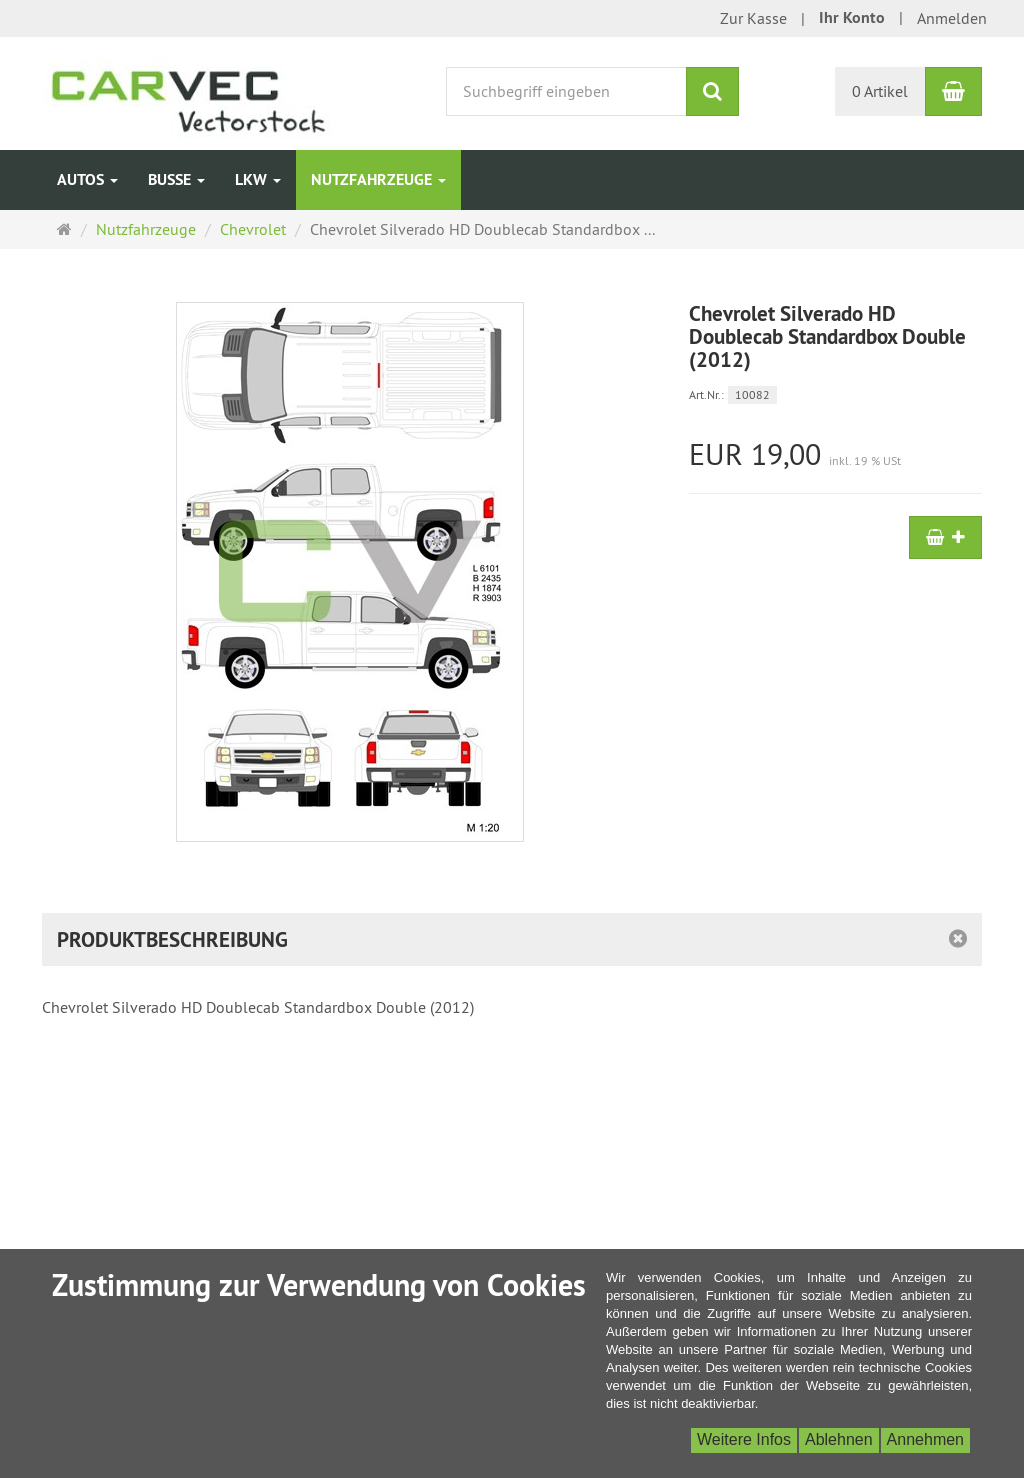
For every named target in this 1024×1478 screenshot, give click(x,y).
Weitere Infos (744, 1439)
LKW (258, 179)
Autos (87, 179)
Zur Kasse (753, 18)
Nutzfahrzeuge (378, 179)
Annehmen (925, 1439)
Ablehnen (839, 1439)
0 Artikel (880, 91)
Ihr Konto (852, 17)
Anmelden (952, 18)
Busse (176, 179)
